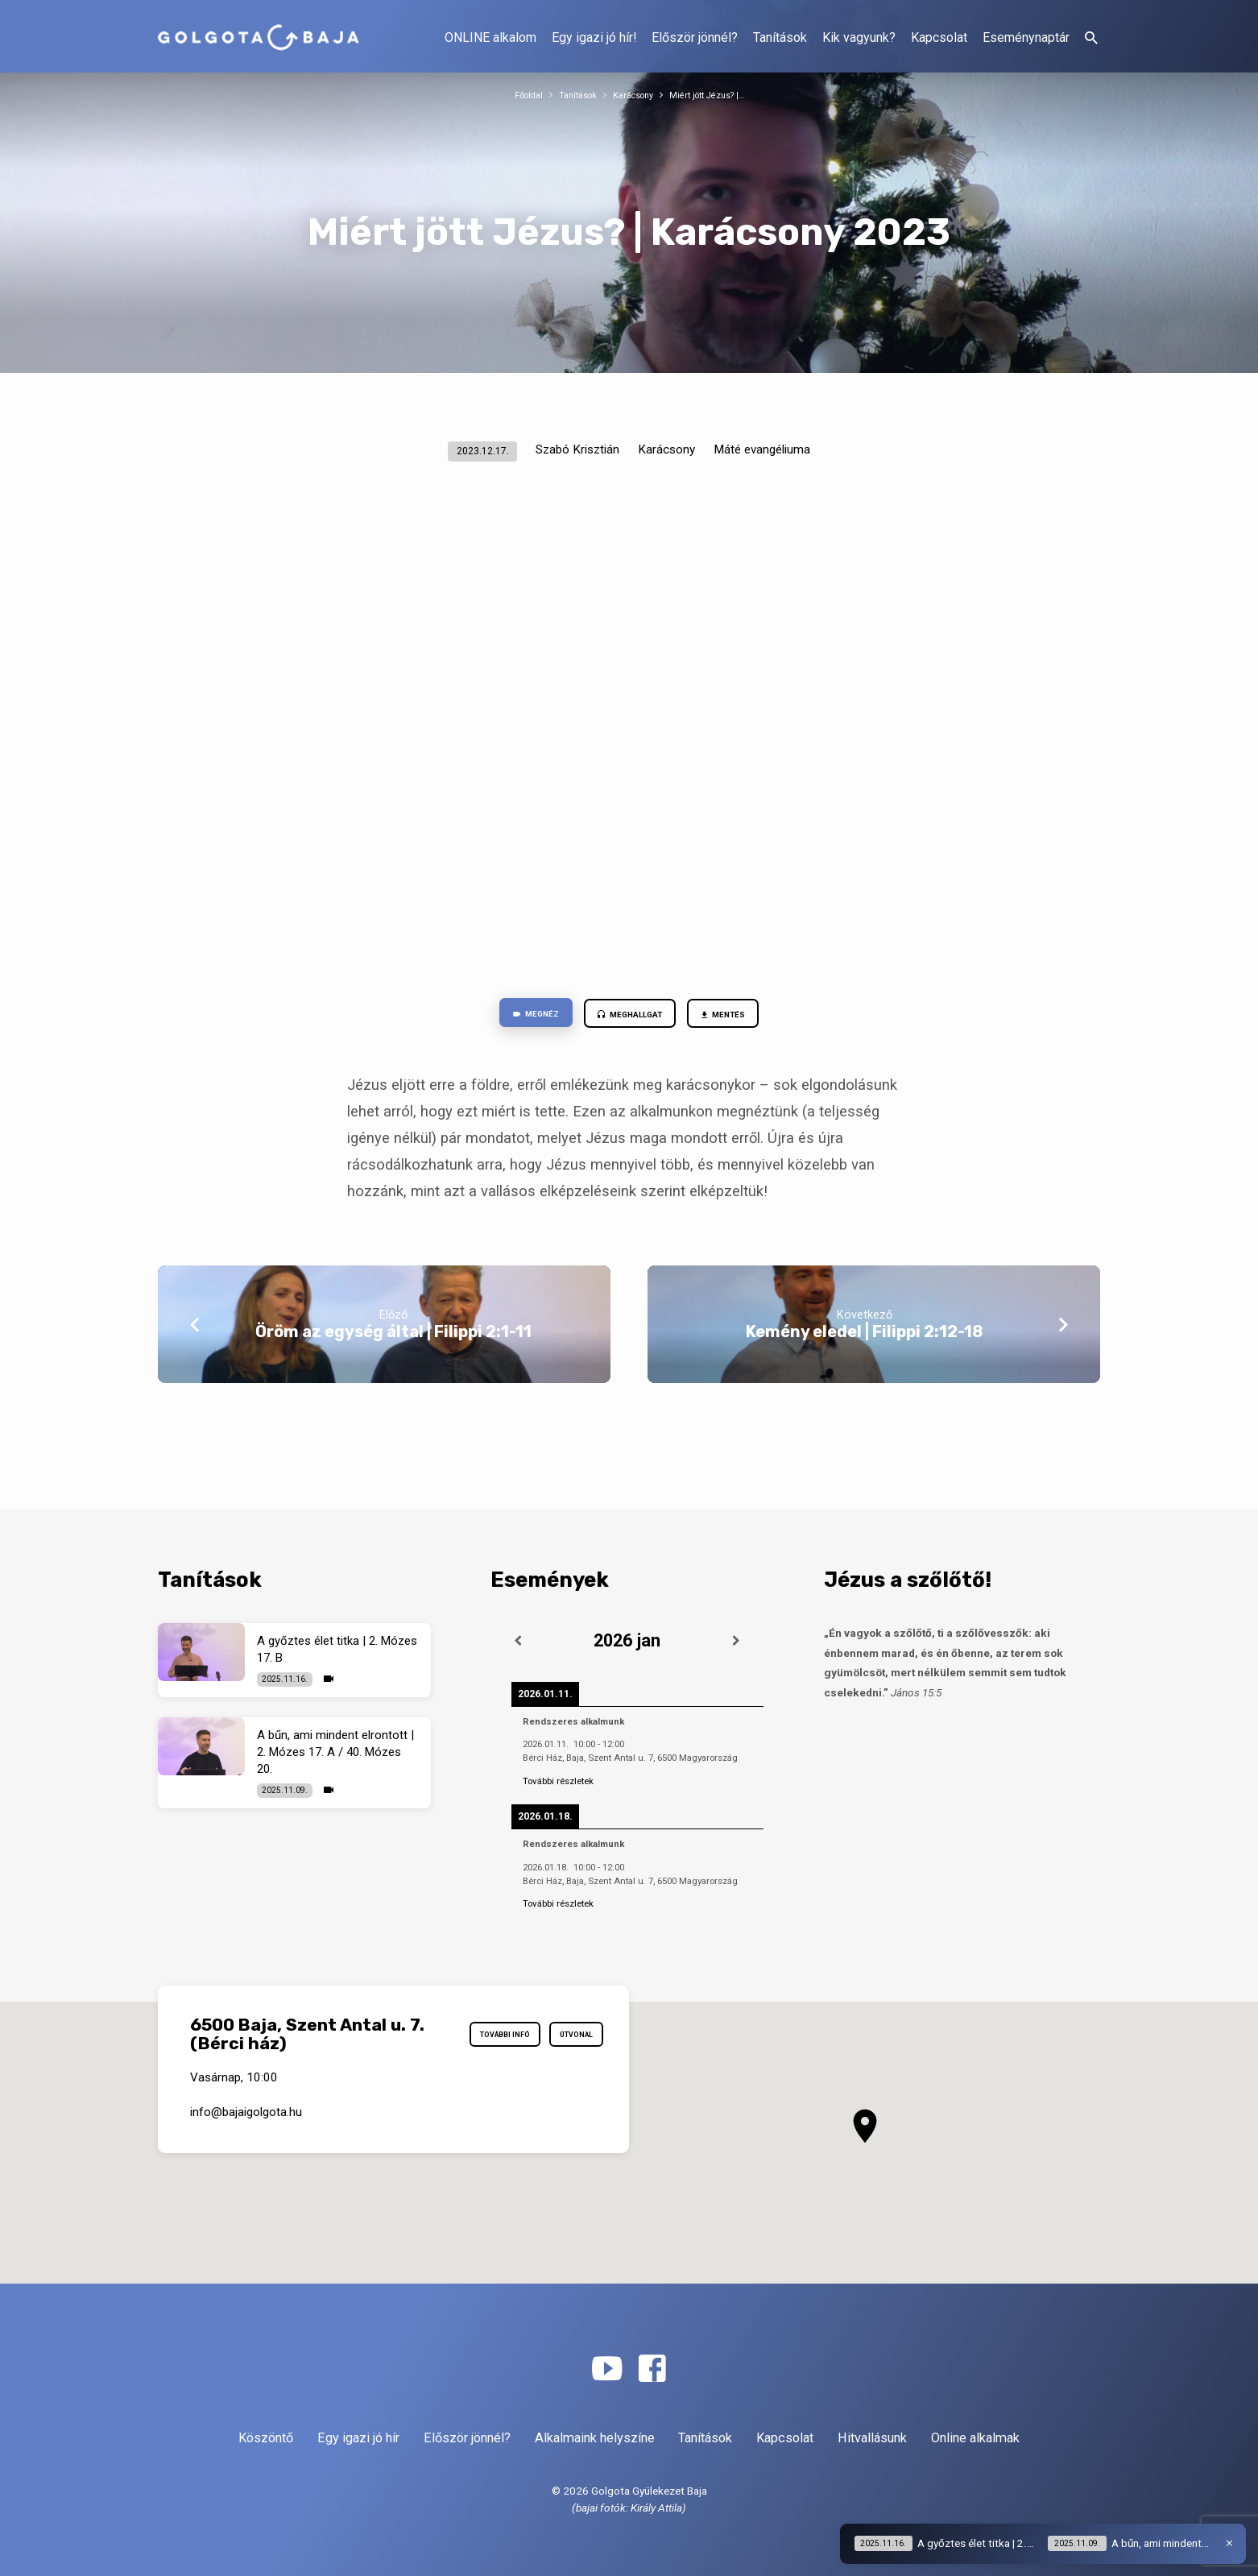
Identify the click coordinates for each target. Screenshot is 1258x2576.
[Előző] (517, 1641)
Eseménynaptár (1026, 37)
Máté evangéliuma (762, 449)
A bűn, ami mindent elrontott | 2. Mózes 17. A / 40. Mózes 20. (335, 1753)
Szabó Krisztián (577, 449)
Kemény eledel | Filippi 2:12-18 (864, 1337)
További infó (558, 2030)
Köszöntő (265, 2438)
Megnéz (515, 1016)
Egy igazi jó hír (358, 2438)
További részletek (558, 1781)
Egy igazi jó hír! (594, 37)
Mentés (742, 1017)
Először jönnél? (695, 37)
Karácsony (632, 95)
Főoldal (515, 95)
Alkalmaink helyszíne (595, 2438)
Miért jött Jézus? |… (717, 95)
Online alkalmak (975, 2438)
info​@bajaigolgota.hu (246, 2142)
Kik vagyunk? (859, 37)
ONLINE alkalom (490, 37)
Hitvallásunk (872, 2438)
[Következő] (737, 1641)
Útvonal (569, 2069)
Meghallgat (629, 1017)
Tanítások (780, 37)
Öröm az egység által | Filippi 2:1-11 (393, 1337)
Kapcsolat (939, 37)
